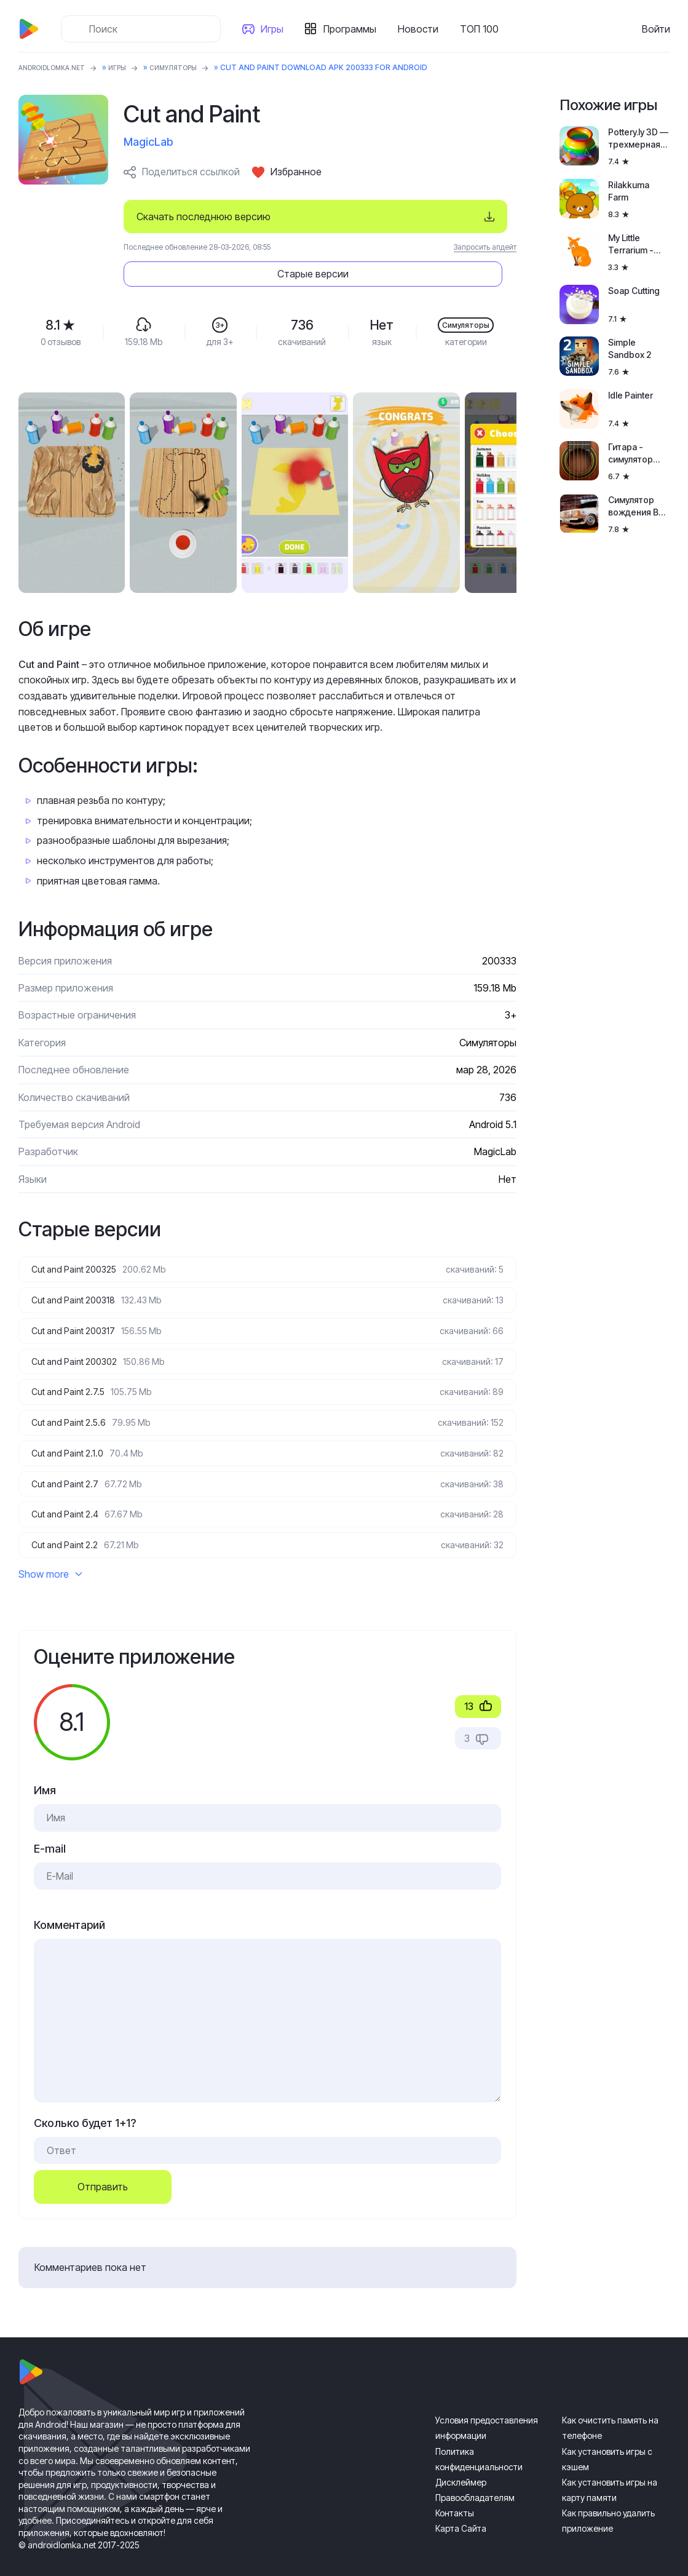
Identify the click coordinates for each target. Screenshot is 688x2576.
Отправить (102, 2169)
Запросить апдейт (485, 247)
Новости (423, 29)
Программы (354, 29)
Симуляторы (192, 67)
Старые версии (442, 216)
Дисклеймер (460, 2464)
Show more (50, 1556)
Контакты (454, 2495)
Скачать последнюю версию (203, 216)
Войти (656, 29)
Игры (277, 29)
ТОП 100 (484, 29)
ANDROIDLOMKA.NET (58, 67)
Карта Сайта (460, 2510)
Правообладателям (475, 2480)
